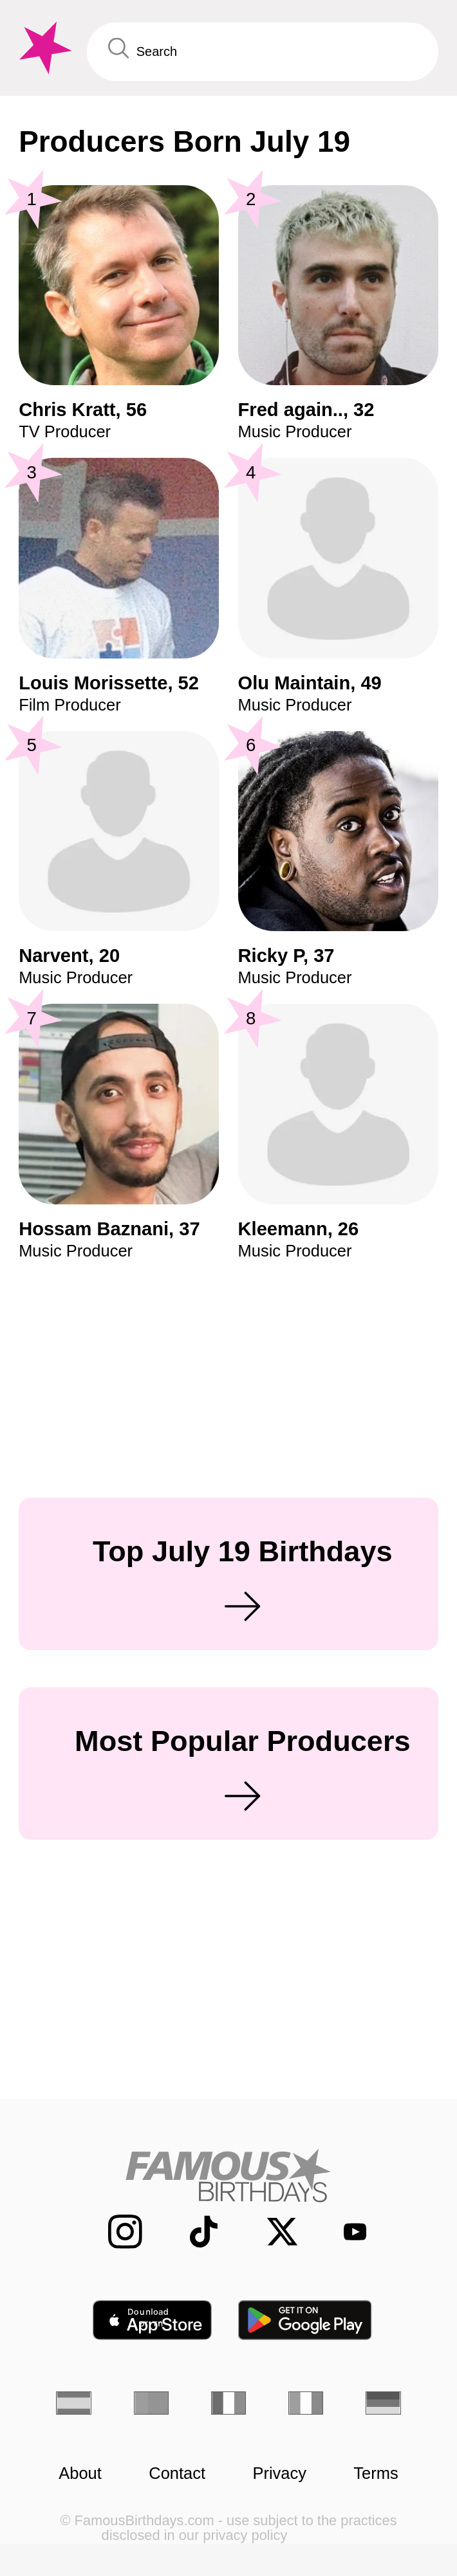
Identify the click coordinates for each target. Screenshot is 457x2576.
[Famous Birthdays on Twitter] (270, 2231)
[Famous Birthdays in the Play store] (305, 2320)
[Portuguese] (151, 2403)
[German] (383, 2403)
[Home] (228, 2175)
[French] (229, 2403)
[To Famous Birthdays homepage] (43, 48)
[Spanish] (73, 2403)
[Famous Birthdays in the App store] (152, 2320)
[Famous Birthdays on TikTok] (192, 2231)
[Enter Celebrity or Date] (262, 52)
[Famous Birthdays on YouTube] (346, 2231)
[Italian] (306, 2403)
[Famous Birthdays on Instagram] (113, 2231)
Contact (177, 2473)
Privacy (279, 2473)
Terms (375, 2473)
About (80, 2473)
